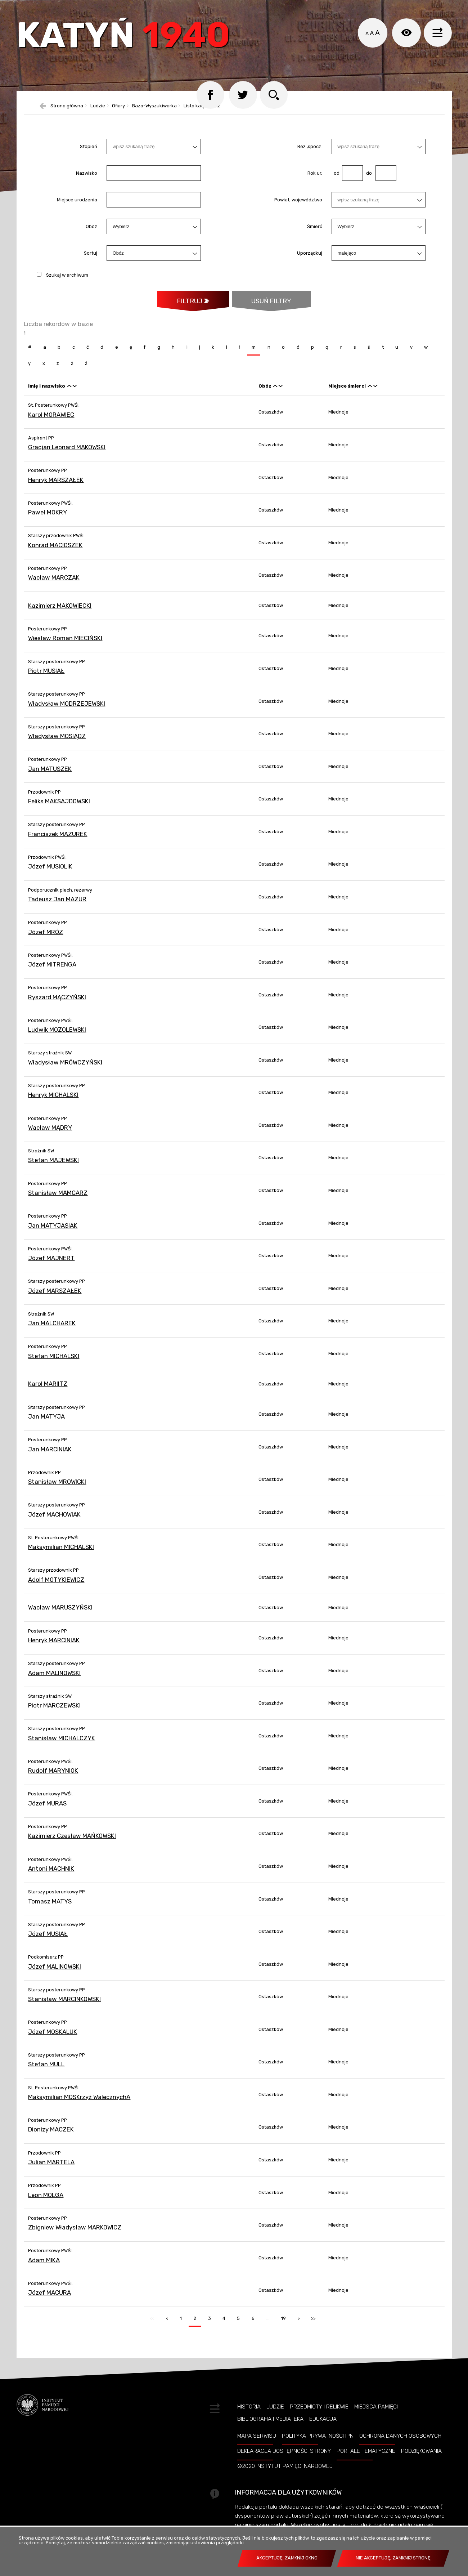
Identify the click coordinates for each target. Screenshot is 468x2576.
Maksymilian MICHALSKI (61, 1554)
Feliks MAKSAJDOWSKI (59, 808)
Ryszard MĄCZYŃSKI (57, 1004)
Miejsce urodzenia (77, 206)
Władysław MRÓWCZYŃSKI (65, 1069)
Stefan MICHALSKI (53, 1362)
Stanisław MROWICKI (57, 1488)
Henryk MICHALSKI (53, 1102)
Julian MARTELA (51, 2169)
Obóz (91, 233)
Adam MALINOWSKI (54, 1679)
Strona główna (66, 112)
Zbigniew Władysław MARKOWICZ (74, 2234)
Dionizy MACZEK (51, 2136)
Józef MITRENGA (52, 971)
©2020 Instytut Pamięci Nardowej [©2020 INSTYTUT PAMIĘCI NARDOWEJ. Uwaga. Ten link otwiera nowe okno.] (285, 2473)
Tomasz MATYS (50, 1908)
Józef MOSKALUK (52, 2038)
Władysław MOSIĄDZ (57, 743)
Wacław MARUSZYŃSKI (60, 1614)
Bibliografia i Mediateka (270, 2426)
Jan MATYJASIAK (52, 1232)
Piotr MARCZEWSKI (54, 1712)
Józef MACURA (49, 2299)
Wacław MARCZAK (54, 584)
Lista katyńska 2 (202, 112)
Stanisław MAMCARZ (57, 1199)
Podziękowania (421, 2458)
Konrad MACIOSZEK (55, 551)
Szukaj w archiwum (67, 281)
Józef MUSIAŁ (48, 1940)
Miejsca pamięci (376, 2413)
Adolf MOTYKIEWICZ (56, 1586)
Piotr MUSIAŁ (46, 677)
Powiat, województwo (298, 206)
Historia (249, 2413)
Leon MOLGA (45, 2201)
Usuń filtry (262, 304)
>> (310, 2323)
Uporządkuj (309, 259)
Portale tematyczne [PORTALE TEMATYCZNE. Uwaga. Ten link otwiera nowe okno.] (366, 2458)
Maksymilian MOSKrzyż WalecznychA (79, 2103)
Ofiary (118, 112)
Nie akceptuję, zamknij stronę (393, 2558)
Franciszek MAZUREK (57, 840)
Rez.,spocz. (309, 153)
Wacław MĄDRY (50, 1134)
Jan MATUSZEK (50, 775)
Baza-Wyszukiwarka (154, 112)
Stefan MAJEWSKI (53, 1167)
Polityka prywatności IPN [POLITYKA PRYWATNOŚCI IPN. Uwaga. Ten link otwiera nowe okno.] (318, 2443)
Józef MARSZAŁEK (54, 1297)
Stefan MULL (46, 2071)
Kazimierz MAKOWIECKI (59, 612)
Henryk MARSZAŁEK (56, 486)
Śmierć (314, 233)
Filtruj (189, 308)
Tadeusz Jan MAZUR (57, 906)
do (367, 179)
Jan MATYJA (46, 1423)
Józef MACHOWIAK (54, 1521)
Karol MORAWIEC (51, 421)
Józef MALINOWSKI (54, 1973)
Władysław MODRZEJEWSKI (66, 710)
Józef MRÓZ (45, 938)
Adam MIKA (44, 2267)
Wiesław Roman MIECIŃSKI (65, 645)
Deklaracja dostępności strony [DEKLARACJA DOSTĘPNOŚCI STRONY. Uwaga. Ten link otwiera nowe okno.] (284, 2458)
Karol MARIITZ (47, 1390)
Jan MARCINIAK (50, 1456)
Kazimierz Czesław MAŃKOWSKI (72, 1843)
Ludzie (97, 112)
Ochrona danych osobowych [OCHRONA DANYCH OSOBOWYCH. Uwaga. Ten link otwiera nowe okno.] (400, 2443)
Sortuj (90, 259)
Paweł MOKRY (47, 519)
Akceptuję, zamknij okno (287, 2558)
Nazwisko (86, 179)
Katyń (126, 37)
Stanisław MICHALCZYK (61, 1745)
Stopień (88, 153)
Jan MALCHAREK (52, 1330)
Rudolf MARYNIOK (53, 1777)
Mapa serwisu (256, 2443)
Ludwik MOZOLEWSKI (57, 1036)
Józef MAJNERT (51, 1265)
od (335, 179)
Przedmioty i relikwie (319, 2413)
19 (281, 2323)
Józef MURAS (47, 1810)
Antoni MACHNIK (51, 1875)
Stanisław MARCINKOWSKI (64, 2006)
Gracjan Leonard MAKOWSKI (66, 453)
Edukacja (323, 2426)
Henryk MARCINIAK (54, 1647)
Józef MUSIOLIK (50, 873)
